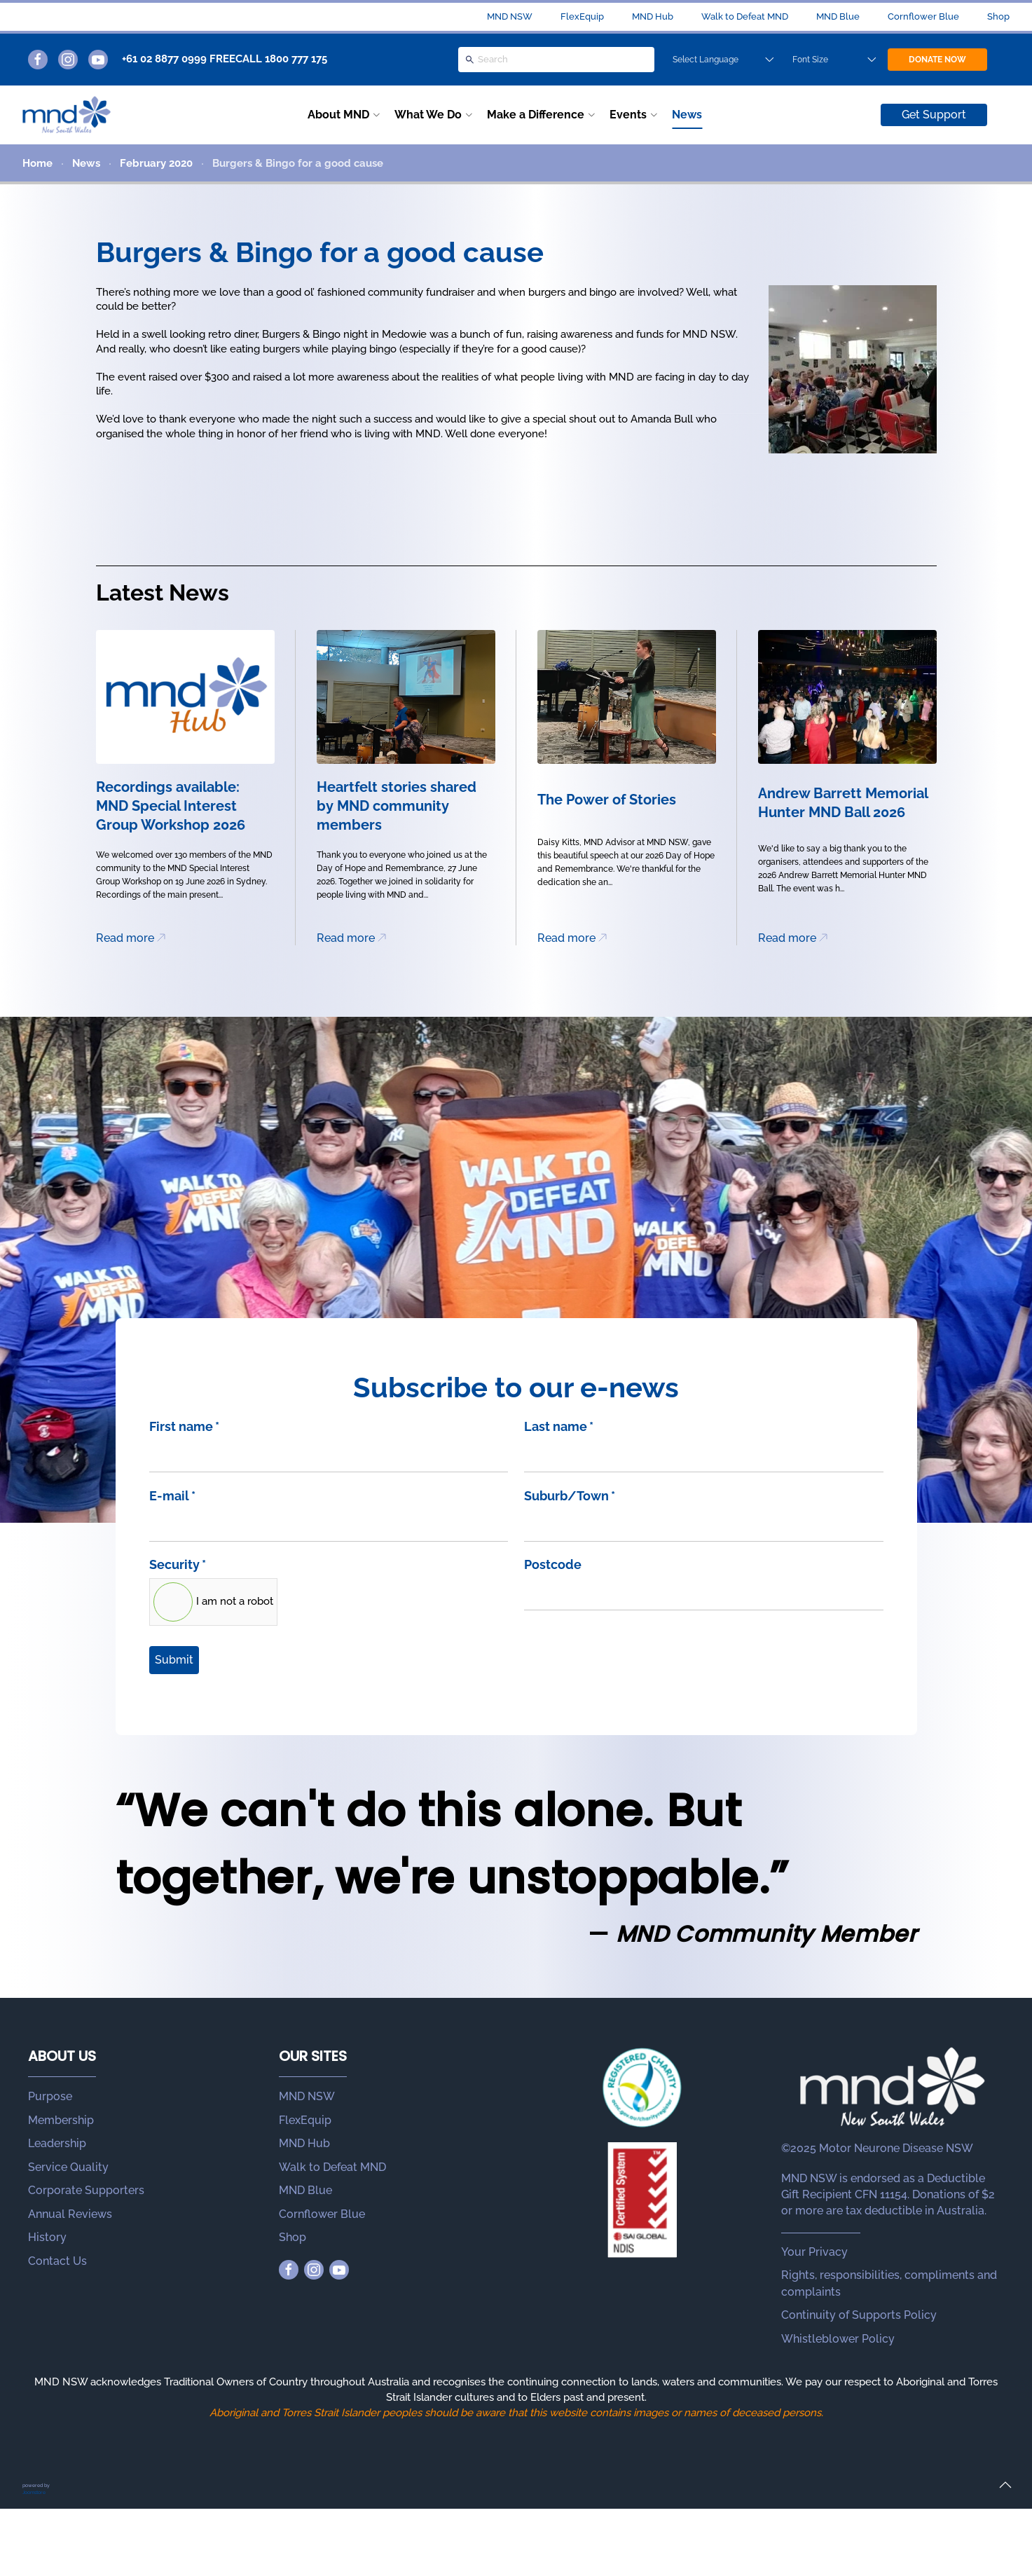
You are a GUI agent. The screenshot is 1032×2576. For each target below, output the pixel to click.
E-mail (172, 1495)
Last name (558, 1426)
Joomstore (34, 2492)
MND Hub (652, 16)
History (47, 2237)
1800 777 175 (296, 59)
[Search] (556, 59)
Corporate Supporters (86, 2190)
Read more (125, 938)
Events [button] (628, 114)
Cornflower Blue (923, 16)
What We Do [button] (428, 114)
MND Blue (838, 16)
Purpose (50, 2096)
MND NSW (509, 16)
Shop (998, 16)
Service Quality (68, 2167)
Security (177, 1564)
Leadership (57, 2143)
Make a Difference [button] (535, 114)
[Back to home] (66, 115)
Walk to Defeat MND (744, 16)
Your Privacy (814, 2252)
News (687, 114)
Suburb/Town (569, 1495)
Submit (174, 1659)
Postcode (553, 1564)
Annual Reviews (70, 2214)
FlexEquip (582, 16)
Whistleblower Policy (838, 2338)
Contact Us (57, 2261)
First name (184, 1426)
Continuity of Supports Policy (859, 2315)
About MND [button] (338, 114)
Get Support (934, 114)
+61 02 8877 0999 (164, 59)
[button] (1005, 2485)
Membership (61, 2120)
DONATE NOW (937, 59)
